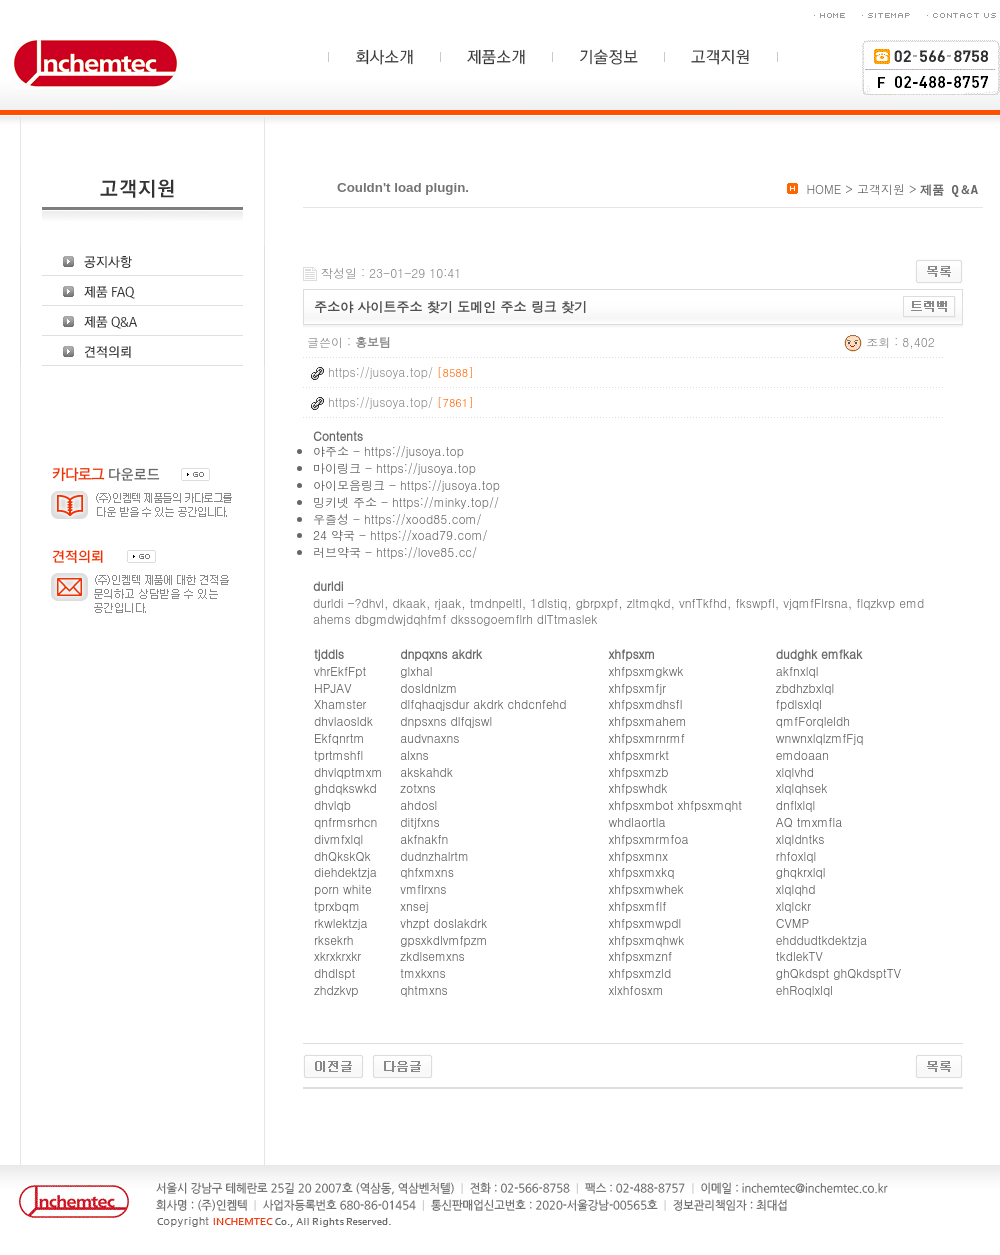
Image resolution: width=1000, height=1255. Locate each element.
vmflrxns (423, 888)
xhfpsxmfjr (637, 687)
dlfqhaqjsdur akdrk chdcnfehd (483, 703)
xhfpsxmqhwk (647, 939)
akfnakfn (424, 838)
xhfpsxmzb (639, 771)
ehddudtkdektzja (821, 939)
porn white (343, 888)
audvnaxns (429, 737)
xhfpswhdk (638, 787)
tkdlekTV (799, 955)
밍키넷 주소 (345, 501)
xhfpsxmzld (640, 972)
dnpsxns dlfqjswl (446, 720)
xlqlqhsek (802, 787)
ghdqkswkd (345, 787)
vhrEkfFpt (340, 670)
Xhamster (340, 703)
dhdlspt (334, 972)
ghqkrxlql (801, 871)
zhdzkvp (336, 989)
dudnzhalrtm (434, 855)
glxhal (416, 670)
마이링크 (337, 467)
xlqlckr (793, 905)
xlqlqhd (796, 888)
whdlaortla (637, 821)
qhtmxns (423, 989)
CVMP (792, 922)
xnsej (414, 905)
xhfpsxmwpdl (645, 922)
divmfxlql (338, 838)
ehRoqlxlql (804, 989)
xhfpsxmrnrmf (647, 737)
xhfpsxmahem (648, 720)
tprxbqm (337, 905)
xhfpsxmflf (638, 905)
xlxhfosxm (636, 989)
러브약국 (337, 551)
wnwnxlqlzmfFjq (820, 737)
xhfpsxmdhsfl (646, 703)
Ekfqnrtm (339, 737)
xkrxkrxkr (337, 955)
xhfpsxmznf (640, 955)
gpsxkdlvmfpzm (443, 939)
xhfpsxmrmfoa (649, 838)
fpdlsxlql (799, 703)
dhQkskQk (342, 855)
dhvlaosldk (343, 720)
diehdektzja (345, 871)
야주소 (331, 450)
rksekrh (334, 939)
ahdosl (418, 804)
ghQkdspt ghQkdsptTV (838, 972)
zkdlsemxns (432, 955)
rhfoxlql (796, 855)
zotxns (417, 787)
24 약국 (334, 534)
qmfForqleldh (813, 720)
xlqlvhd (795, 771)
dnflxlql (795, 804)
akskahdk (426, 771)
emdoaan (802, 754)
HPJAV (332, 687)
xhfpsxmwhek (646, 888)
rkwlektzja (341, 922)
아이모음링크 (349, 484)
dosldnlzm (428, 687)
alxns (414, 754)
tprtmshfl (338, 754)
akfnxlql (797, 670)
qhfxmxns (427, 871)
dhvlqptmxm (348, 771)
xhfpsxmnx (638, 855)
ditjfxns (419, 821)
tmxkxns (422, 972)
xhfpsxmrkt (639, 754)
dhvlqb (332, 804)
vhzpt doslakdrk (443, 922)
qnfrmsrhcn (345, 821)
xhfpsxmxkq (642, 871)
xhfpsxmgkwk (646, 670)
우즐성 (331, 518)
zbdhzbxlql (805, 687)
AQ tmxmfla (809, 821)
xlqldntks (800, 838)
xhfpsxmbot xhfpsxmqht (675, 804)
